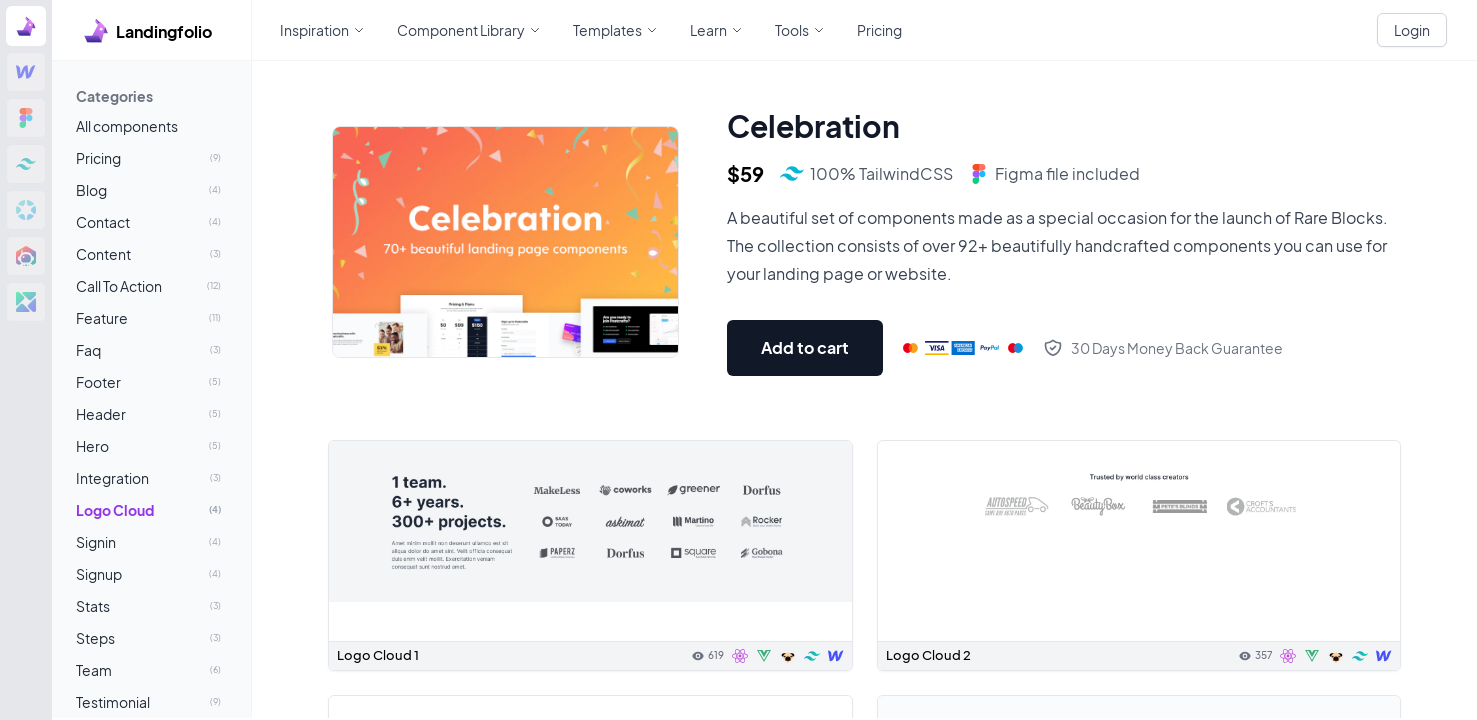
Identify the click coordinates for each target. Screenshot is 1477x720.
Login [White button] (1412, 30)
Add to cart (805, 347)
